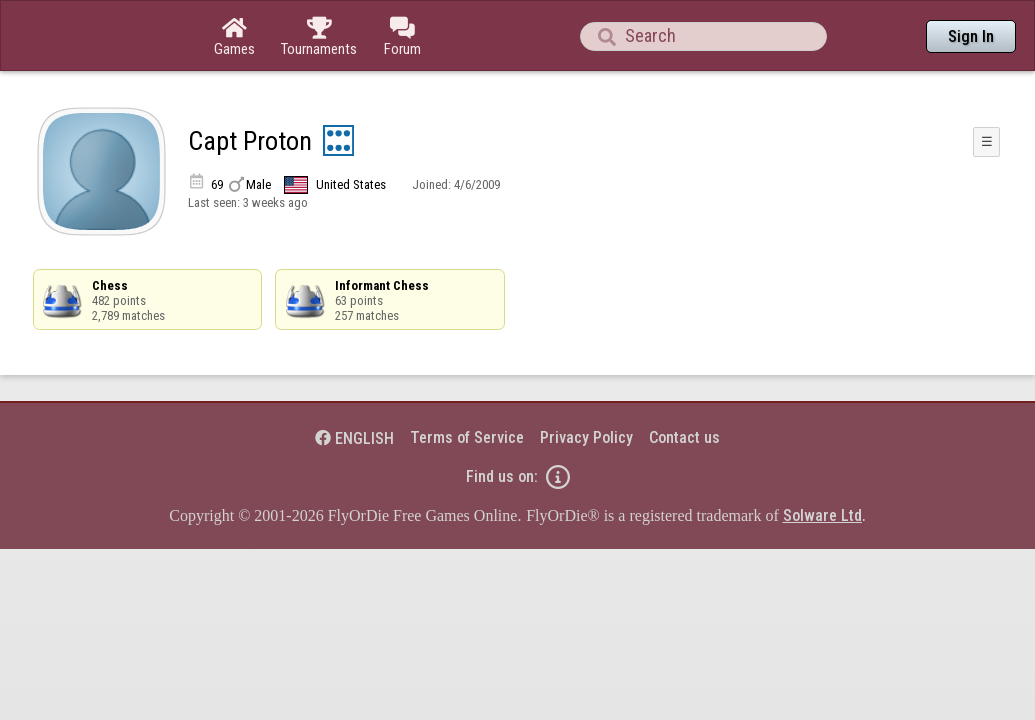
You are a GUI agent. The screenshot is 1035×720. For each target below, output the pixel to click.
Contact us (684, 382)
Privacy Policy (586, 382)
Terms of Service (467, 382)
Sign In (971, 36)
